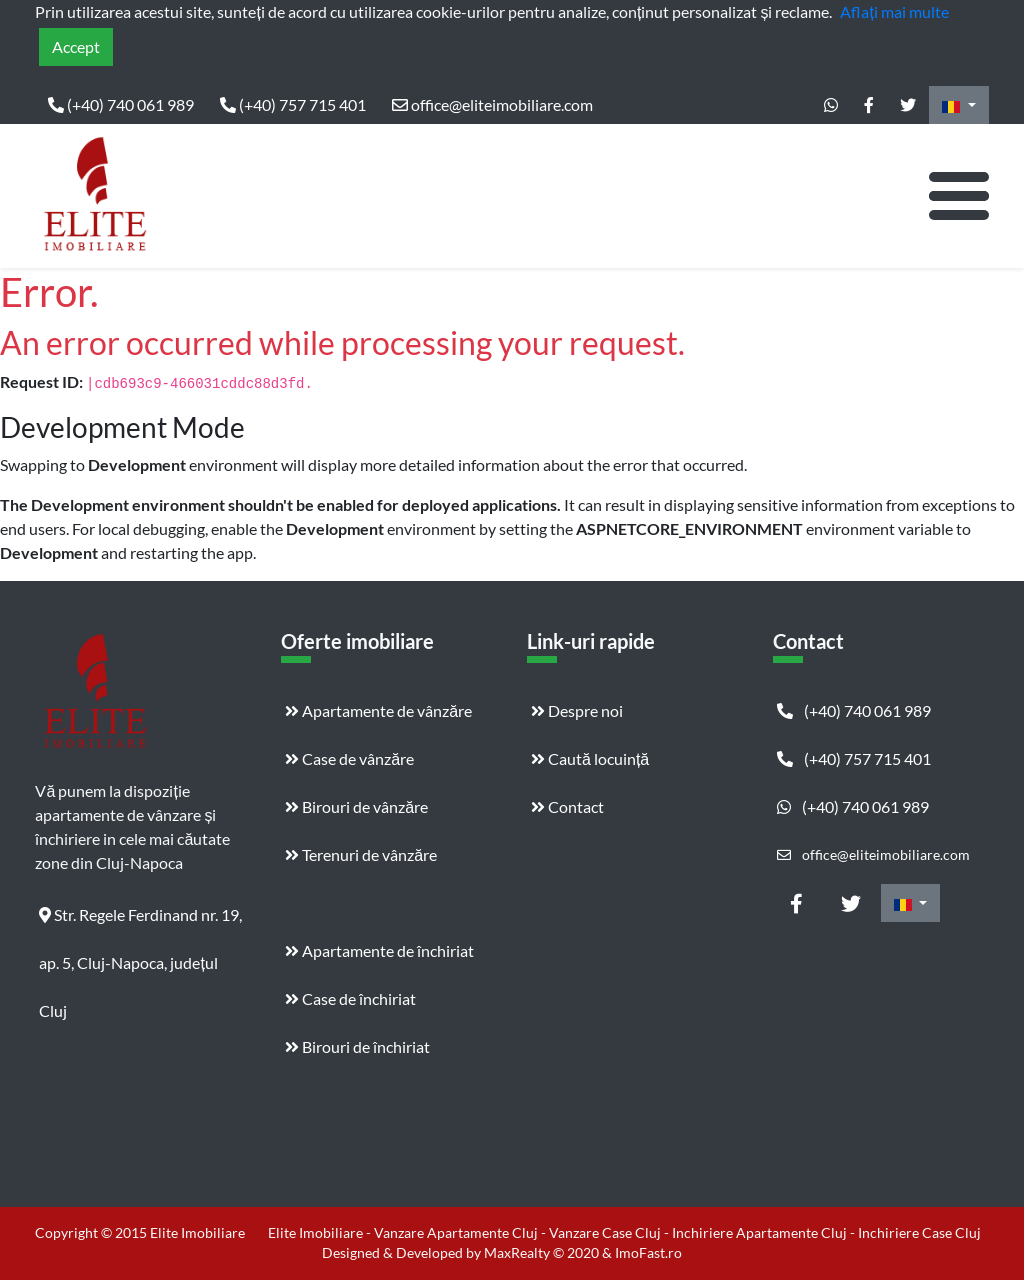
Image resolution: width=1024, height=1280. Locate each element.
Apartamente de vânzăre (378, 710)
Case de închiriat (350, 998)
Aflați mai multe (894, 11)
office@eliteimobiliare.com (492, 104)
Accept (76, 46)
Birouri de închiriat (357, 1046)
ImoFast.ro (648, 1252)
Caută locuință (590, 758)
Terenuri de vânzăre (361, 854)
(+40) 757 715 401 (293, 104)
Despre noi (577, 710)
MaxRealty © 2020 (543, 1252)
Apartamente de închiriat (379, 950)
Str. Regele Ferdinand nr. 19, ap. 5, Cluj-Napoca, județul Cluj (140, 922)
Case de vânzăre (349, 758)
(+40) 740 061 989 (121, 104)
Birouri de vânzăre (356, 806)
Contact (567, 806)
